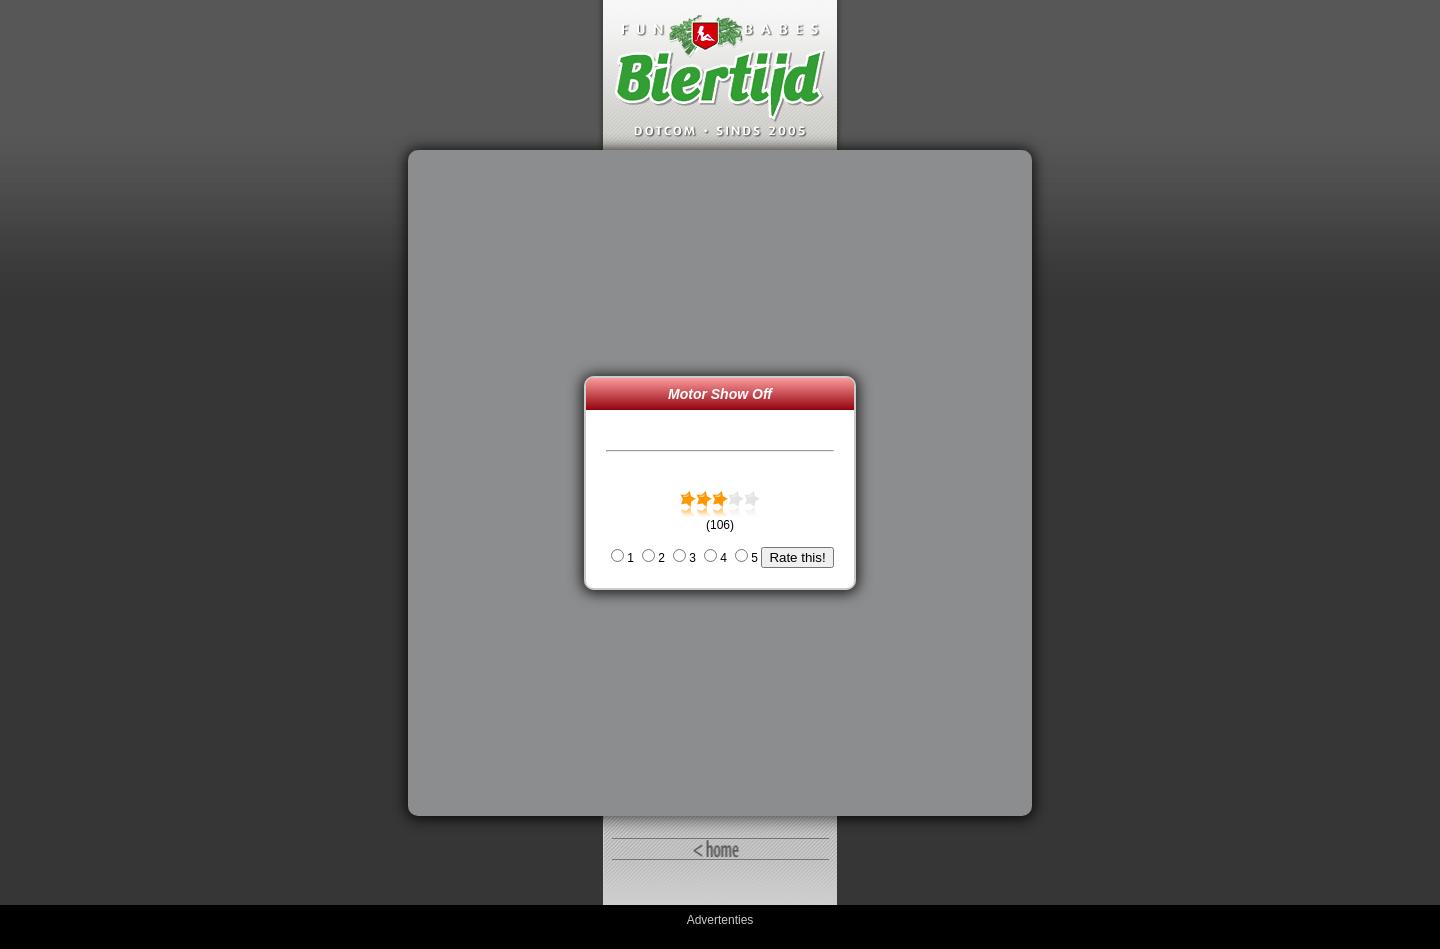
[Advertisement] (501, 483)
